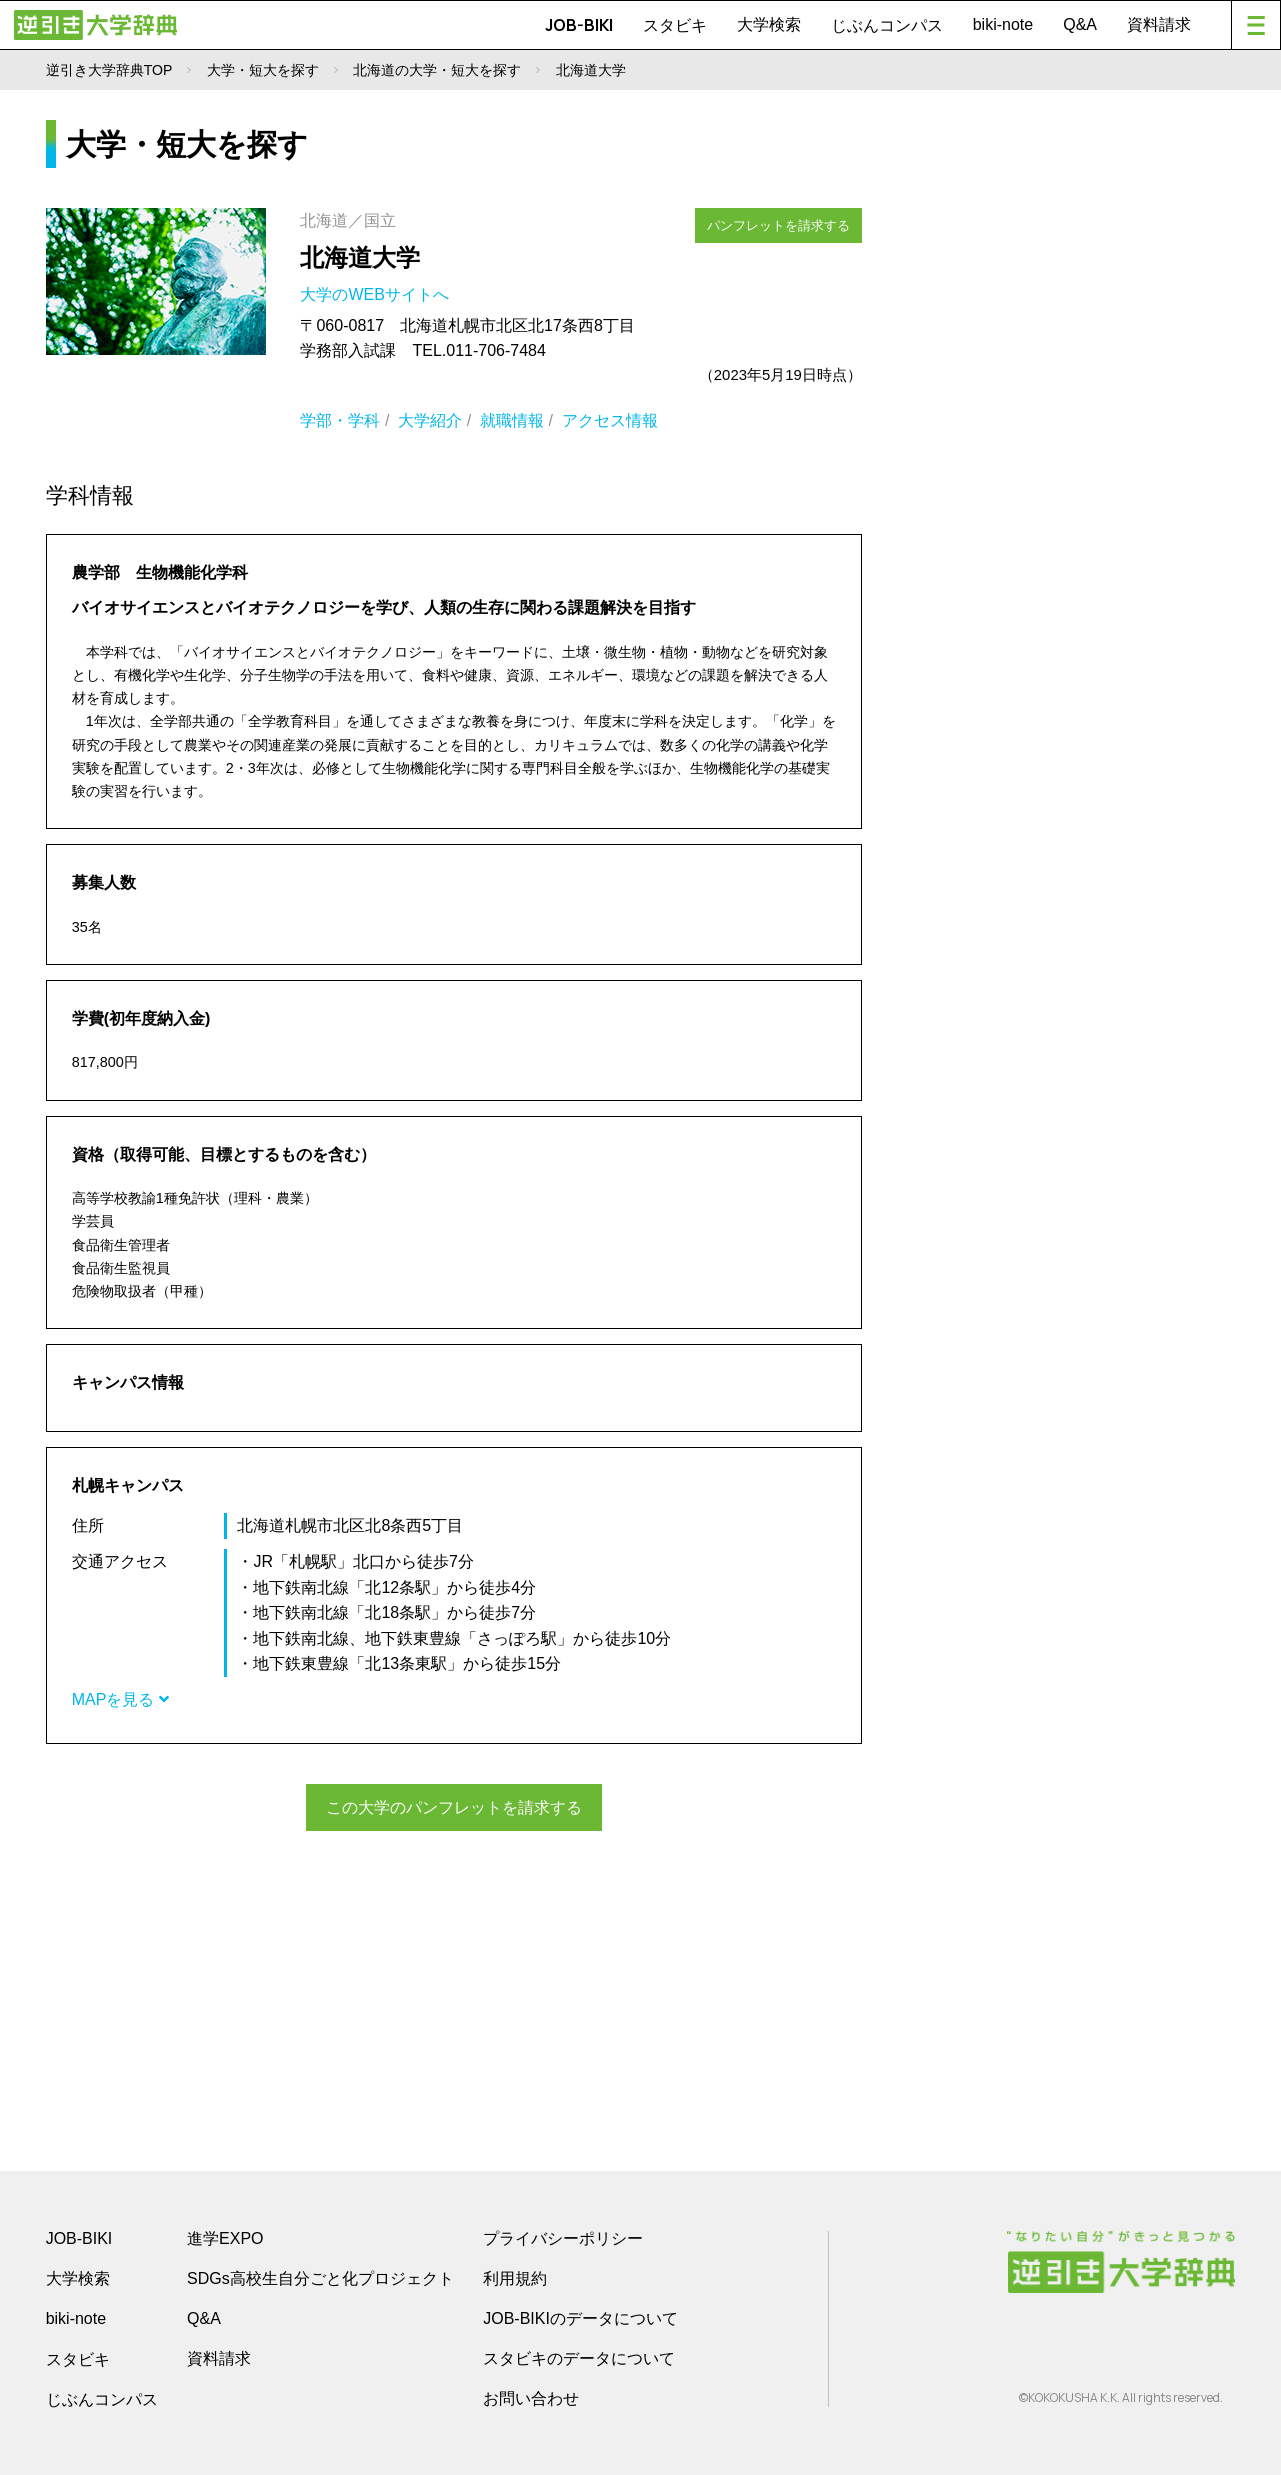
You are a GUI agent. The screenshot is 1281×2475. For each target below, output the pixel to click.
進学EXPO (225, 2236)
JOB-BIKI (579, 25)
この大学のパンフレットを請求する (454, 1806)
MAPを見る (120, 1699)
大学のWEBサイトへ (376, 294)
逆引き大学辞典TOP (109, 70)
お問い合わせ (531, 2396)
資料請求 (1159, 24)
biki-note (1003, 24)
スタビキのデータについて (579, 2356)
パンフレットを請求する (780, 222)
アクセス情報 (610, 420)
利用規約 (515, 2276)
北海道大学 (360, 257)
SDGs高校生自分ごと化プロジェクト (320, 2276)
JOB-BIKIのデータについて (580, 2316)
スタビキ (675, 25)
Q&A (1080, 24)
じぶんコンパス (887, 25)
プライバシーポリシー (563, 2236)
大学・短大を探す (263, 70)
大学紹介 (430, 420)
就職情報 (512, 420)
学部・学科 (340, 420)
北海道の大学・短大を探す (437, 70)
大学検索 (769, 24)
